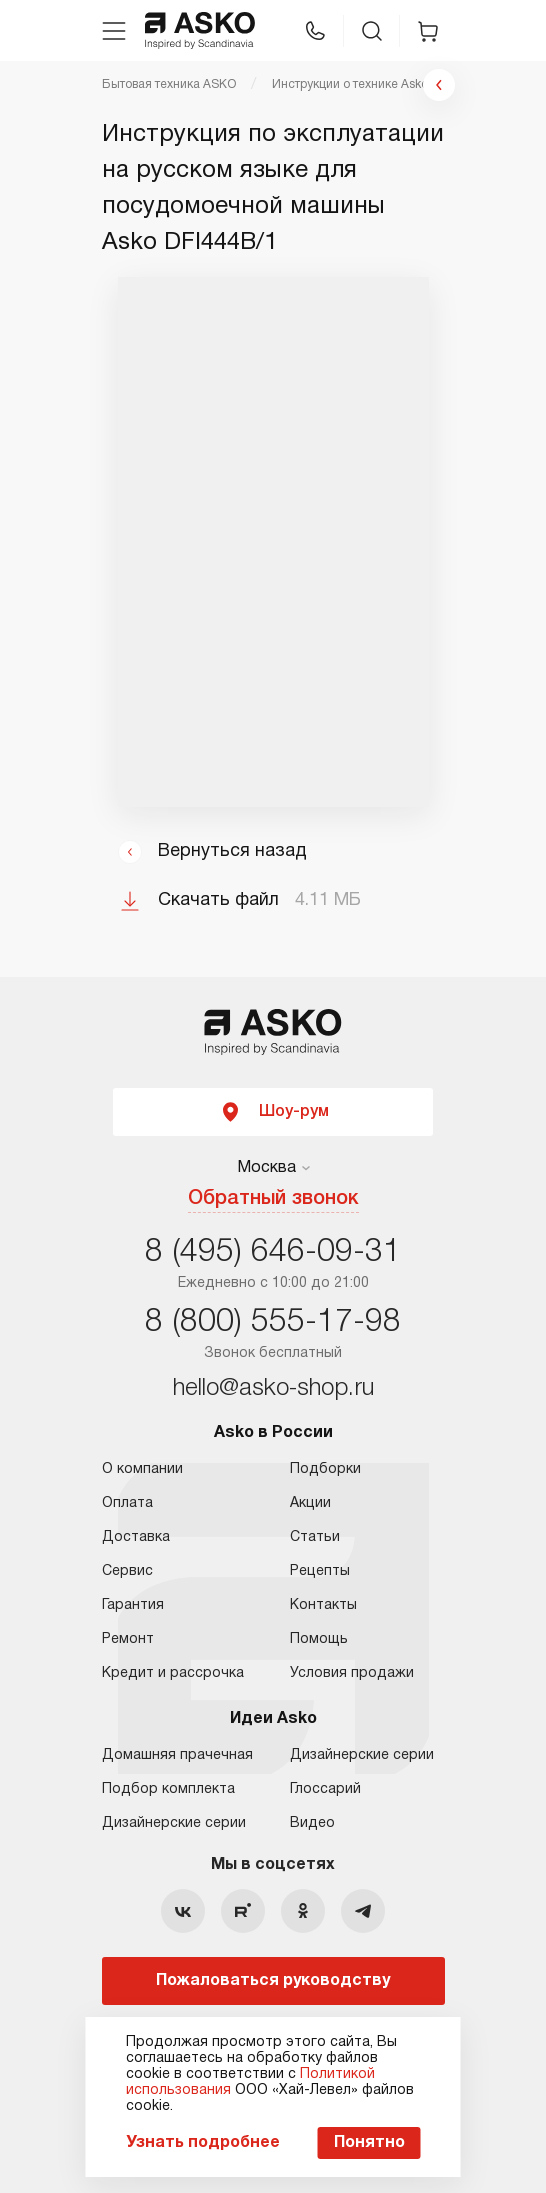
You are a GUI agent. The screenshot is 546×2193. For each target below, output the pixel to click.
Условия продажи (352, 1673)
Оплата (127, 1503)
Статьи (315, 1537)
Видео (312, 1823)
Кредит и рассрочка (173, 1673)
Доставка (136, 1537)
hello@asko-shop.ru (273, 1389)
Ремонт (128, 1639)
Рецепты (320, 1571)
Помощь (319, 1639)
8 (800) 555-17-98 (273, 1322)
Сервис (127, 1571)
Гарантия (133, 1605)
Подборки (325, 1469)
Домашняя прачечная (177, 1755)
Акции (310, 1503)
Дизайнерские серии (174, 1823)
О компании (142, 1469)
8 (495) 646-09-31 (273, 1252)
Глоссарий (325, 1789)
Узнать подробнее (203, 2143)
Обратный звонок (273, 1199)
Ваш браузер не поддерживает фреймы (273, 542)
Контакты (323, 1605)
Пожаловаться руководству (273, 1981)
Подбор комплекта (168, 1789)
